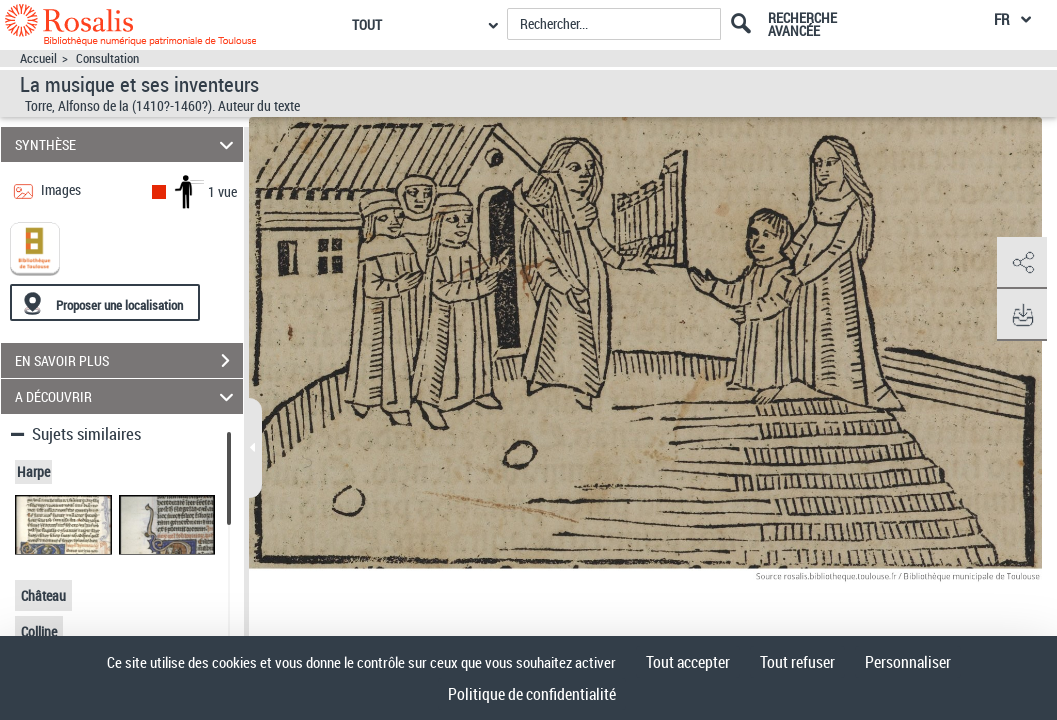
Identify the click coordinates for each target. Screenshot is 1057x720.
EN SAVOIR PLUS (129, 361)
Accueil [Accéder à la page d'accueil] (38, 58)
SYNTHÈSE (127, 144)
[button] (1022, 263)
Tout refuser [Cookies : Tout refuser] (797, 662)
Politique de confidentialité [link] (532, 694)
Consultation (107, 58)
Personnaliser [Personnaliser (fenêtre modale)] (908, 662)
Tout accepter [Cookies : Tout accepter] (688, 662)
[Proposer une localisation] (105, 302)
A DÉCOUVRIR (127, 396)
